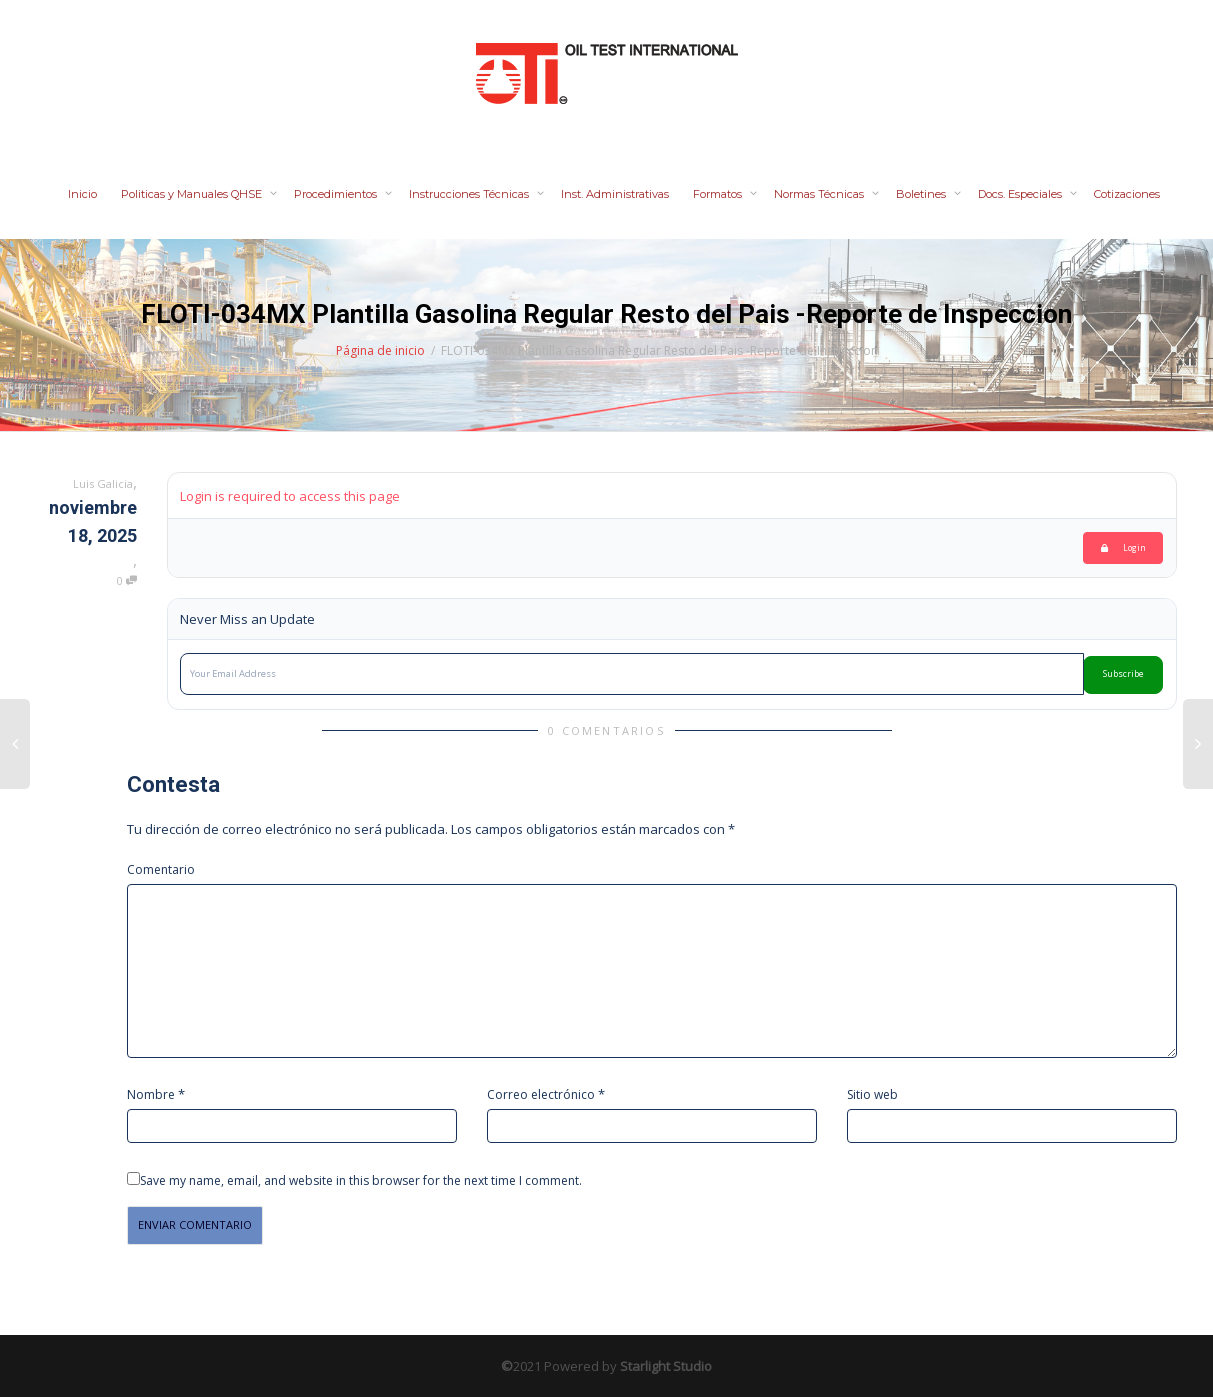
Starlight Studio (666, 1366)
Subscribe (1123, 674)
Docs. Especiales (1021, 194)
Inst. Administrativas (615, 194)
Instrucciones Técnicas (470, 194)
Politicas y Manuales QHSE (193, 194)
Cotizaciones (1127, 194)
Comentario (161, 869)
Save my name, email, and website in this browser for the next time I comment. (361, 1180)
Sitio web (872, 1094)
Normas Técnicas (820, 194)
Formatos (719, 194)
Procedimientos (337, 194)
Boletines (922, 194)
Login (1123, 547)
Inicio (82, 194)
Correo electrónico (541, 1094)
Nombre (151, 1094)
